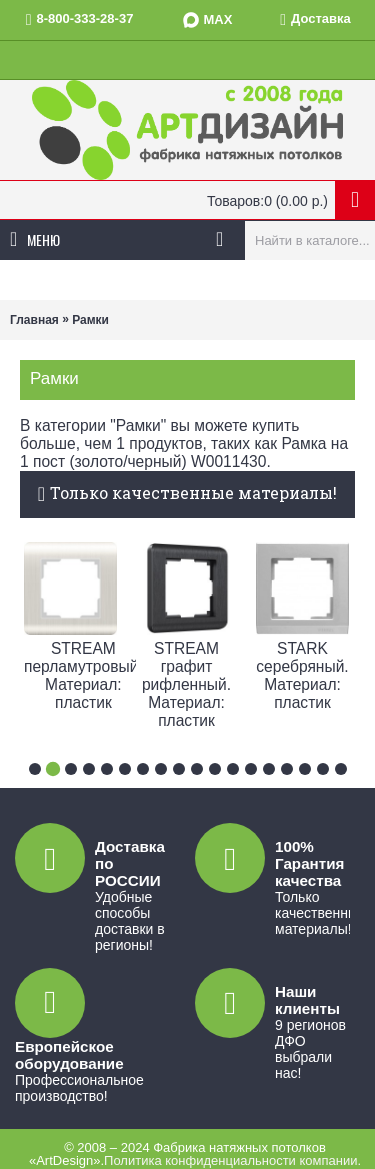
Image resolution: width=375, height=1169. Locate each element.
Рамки (90, 320)
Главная (34, 320)
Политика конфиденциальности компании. (232, 1160)
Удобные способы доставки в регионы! (130, 921)
